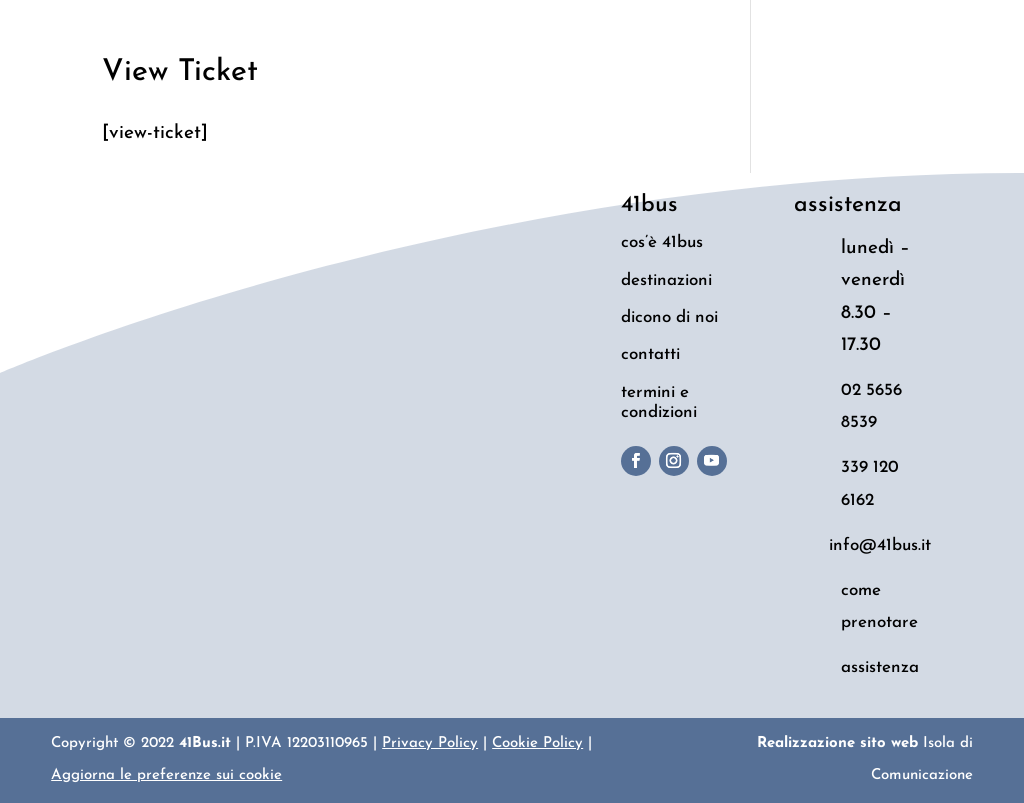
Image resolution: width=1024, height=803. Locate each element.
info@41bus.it (880, 545)
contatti (650, 354)
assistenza (880, 667)
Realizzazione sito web (837, 743)
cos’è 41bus (662, 242)
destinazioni (666, 280)
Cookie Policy (537, 743)
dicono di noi (669, 317)
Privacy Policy (430, 743)
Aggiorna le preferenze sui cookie (166, 775)
